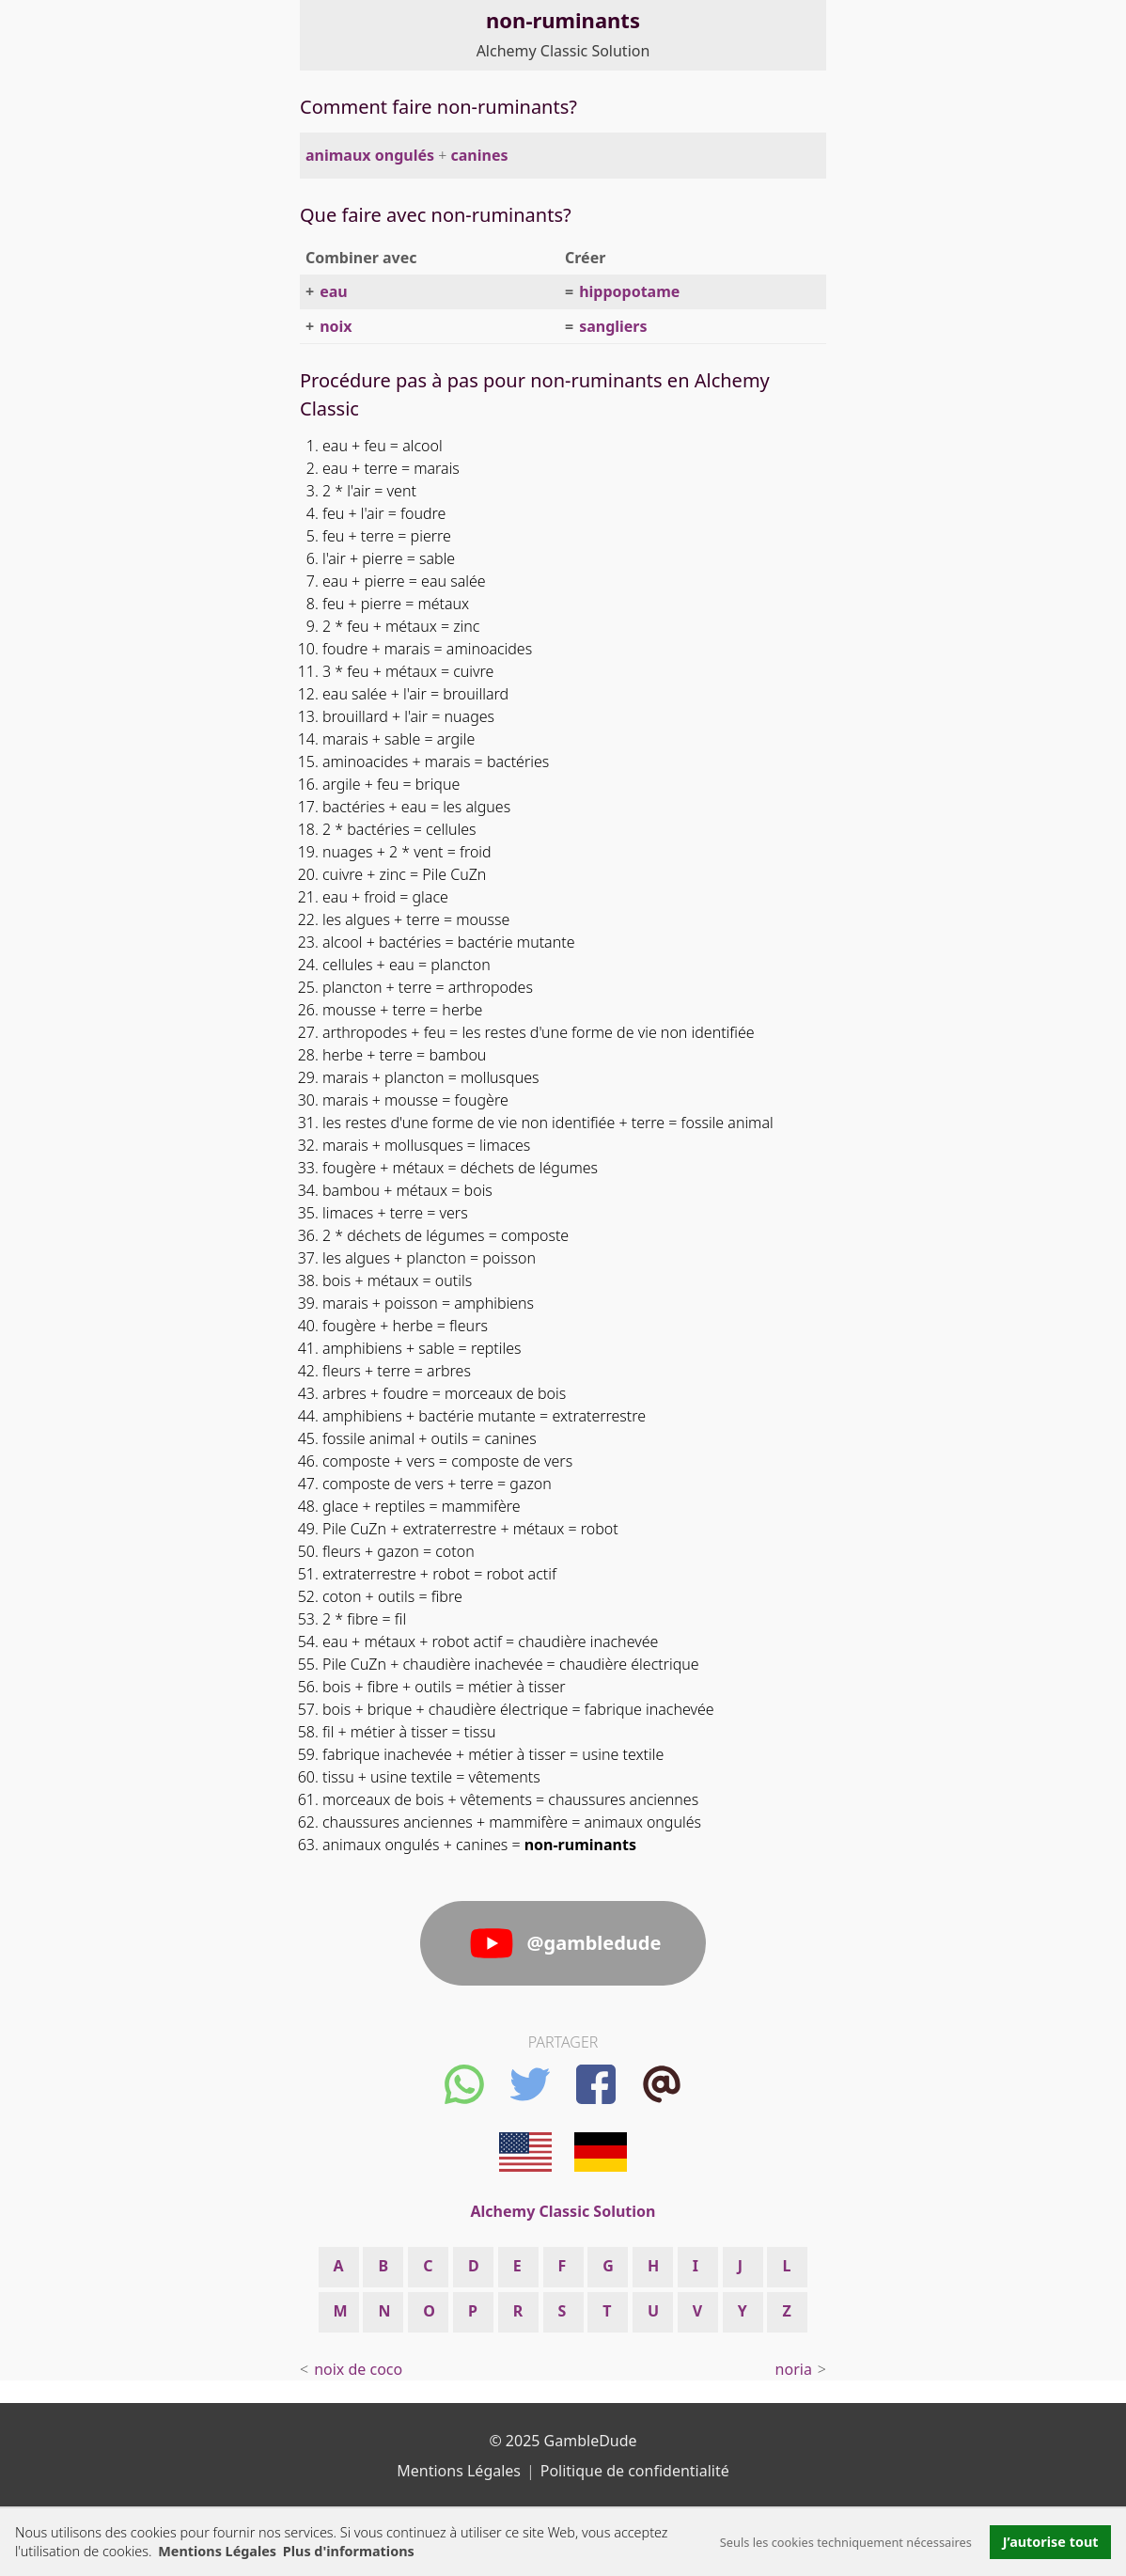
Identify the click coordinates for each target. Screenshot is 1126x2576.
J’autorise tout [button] (1051, 2542)
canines (479, 155)
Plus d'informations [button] (348, 2551)
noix (336, 326)
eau (334, 291)
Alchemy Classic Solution (563, 50)
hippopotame (629, 291)
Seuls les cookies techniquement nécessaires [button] (846, 2542)
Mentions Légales (217, 2551)
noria (793, 2369)
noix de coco (358, 2369)
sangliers (613, 326)
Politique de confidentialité (634, 2470)
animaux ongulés (369, 155)
